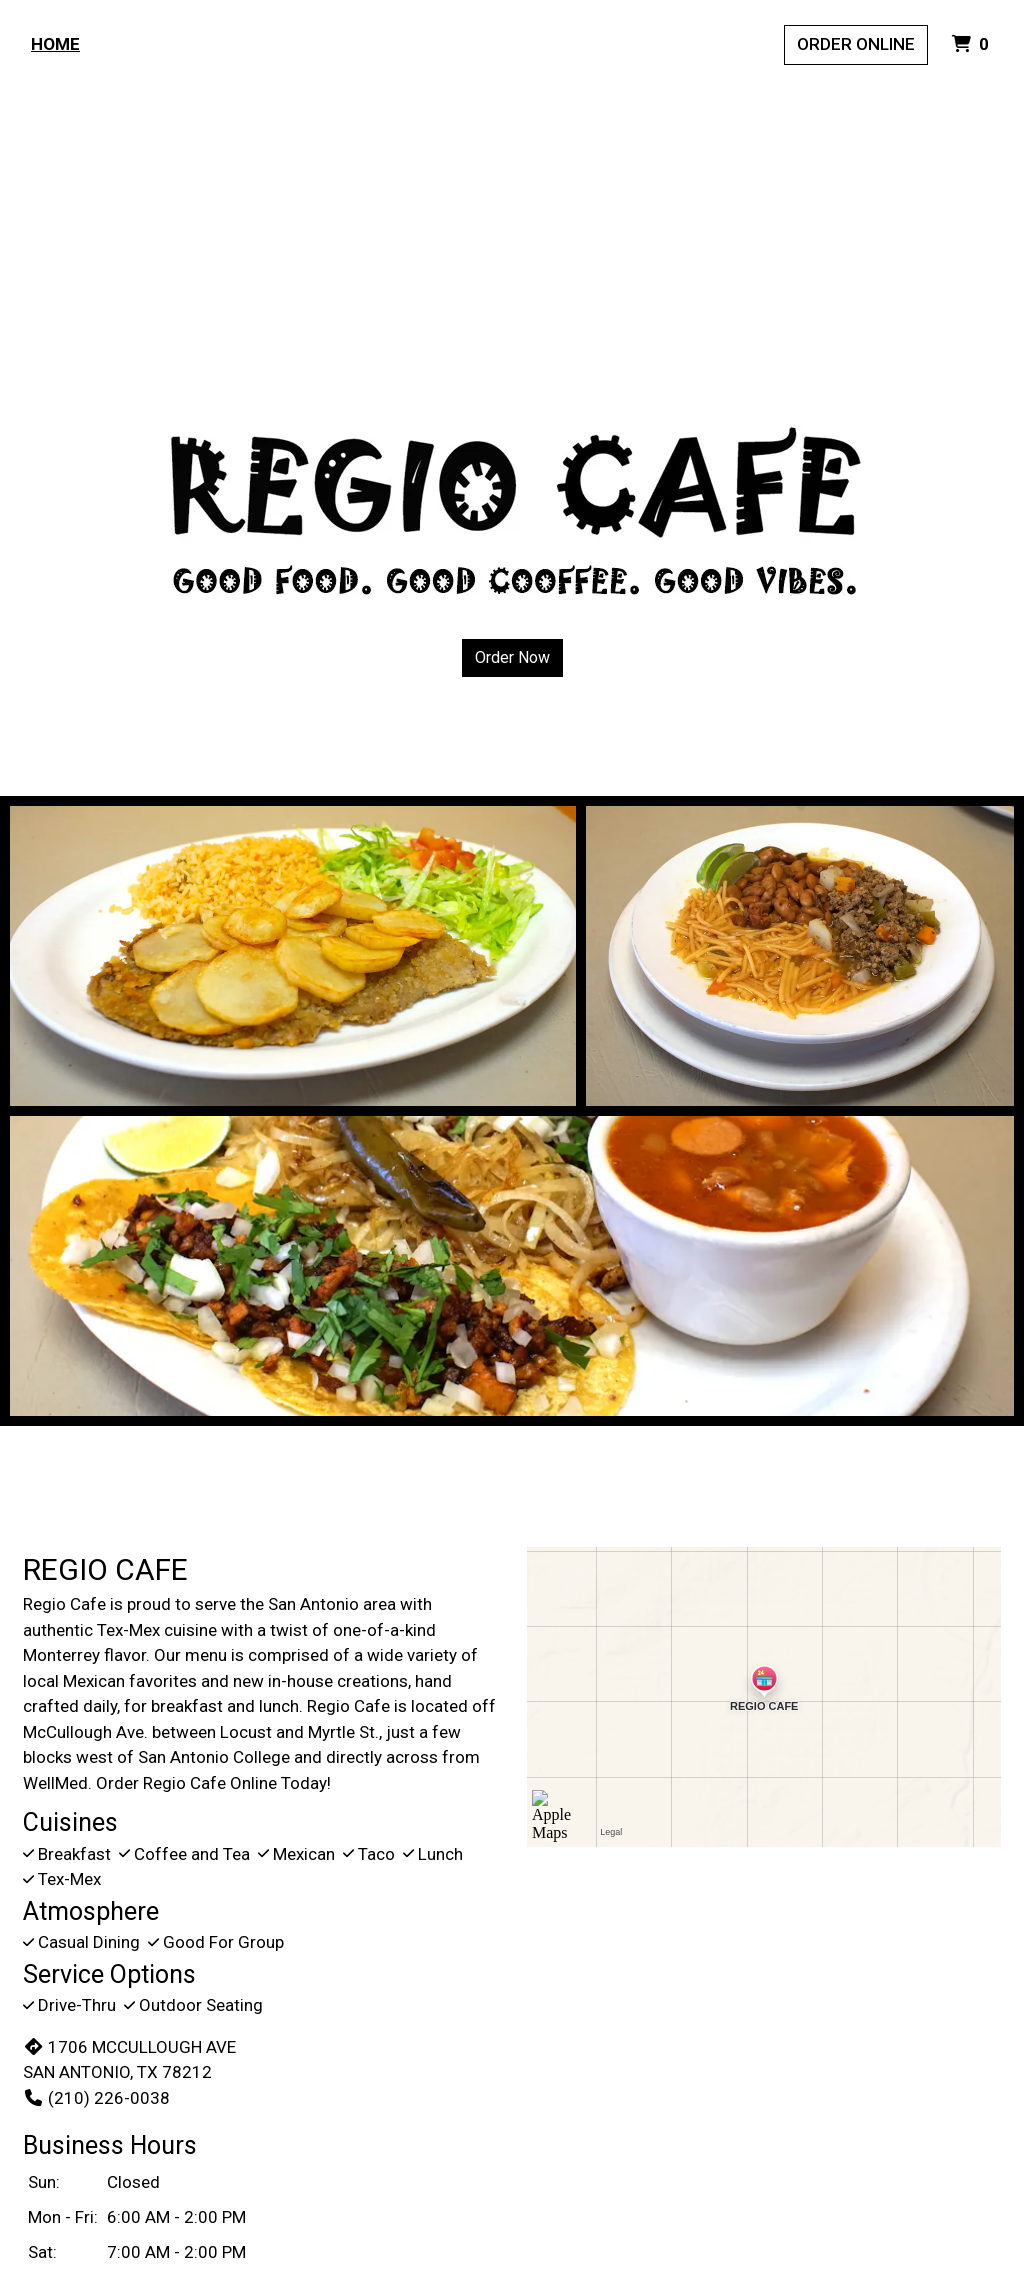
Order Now (512, 657)
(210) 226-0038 (96, 2098)
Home (55, 44)
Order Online (856, 44)
